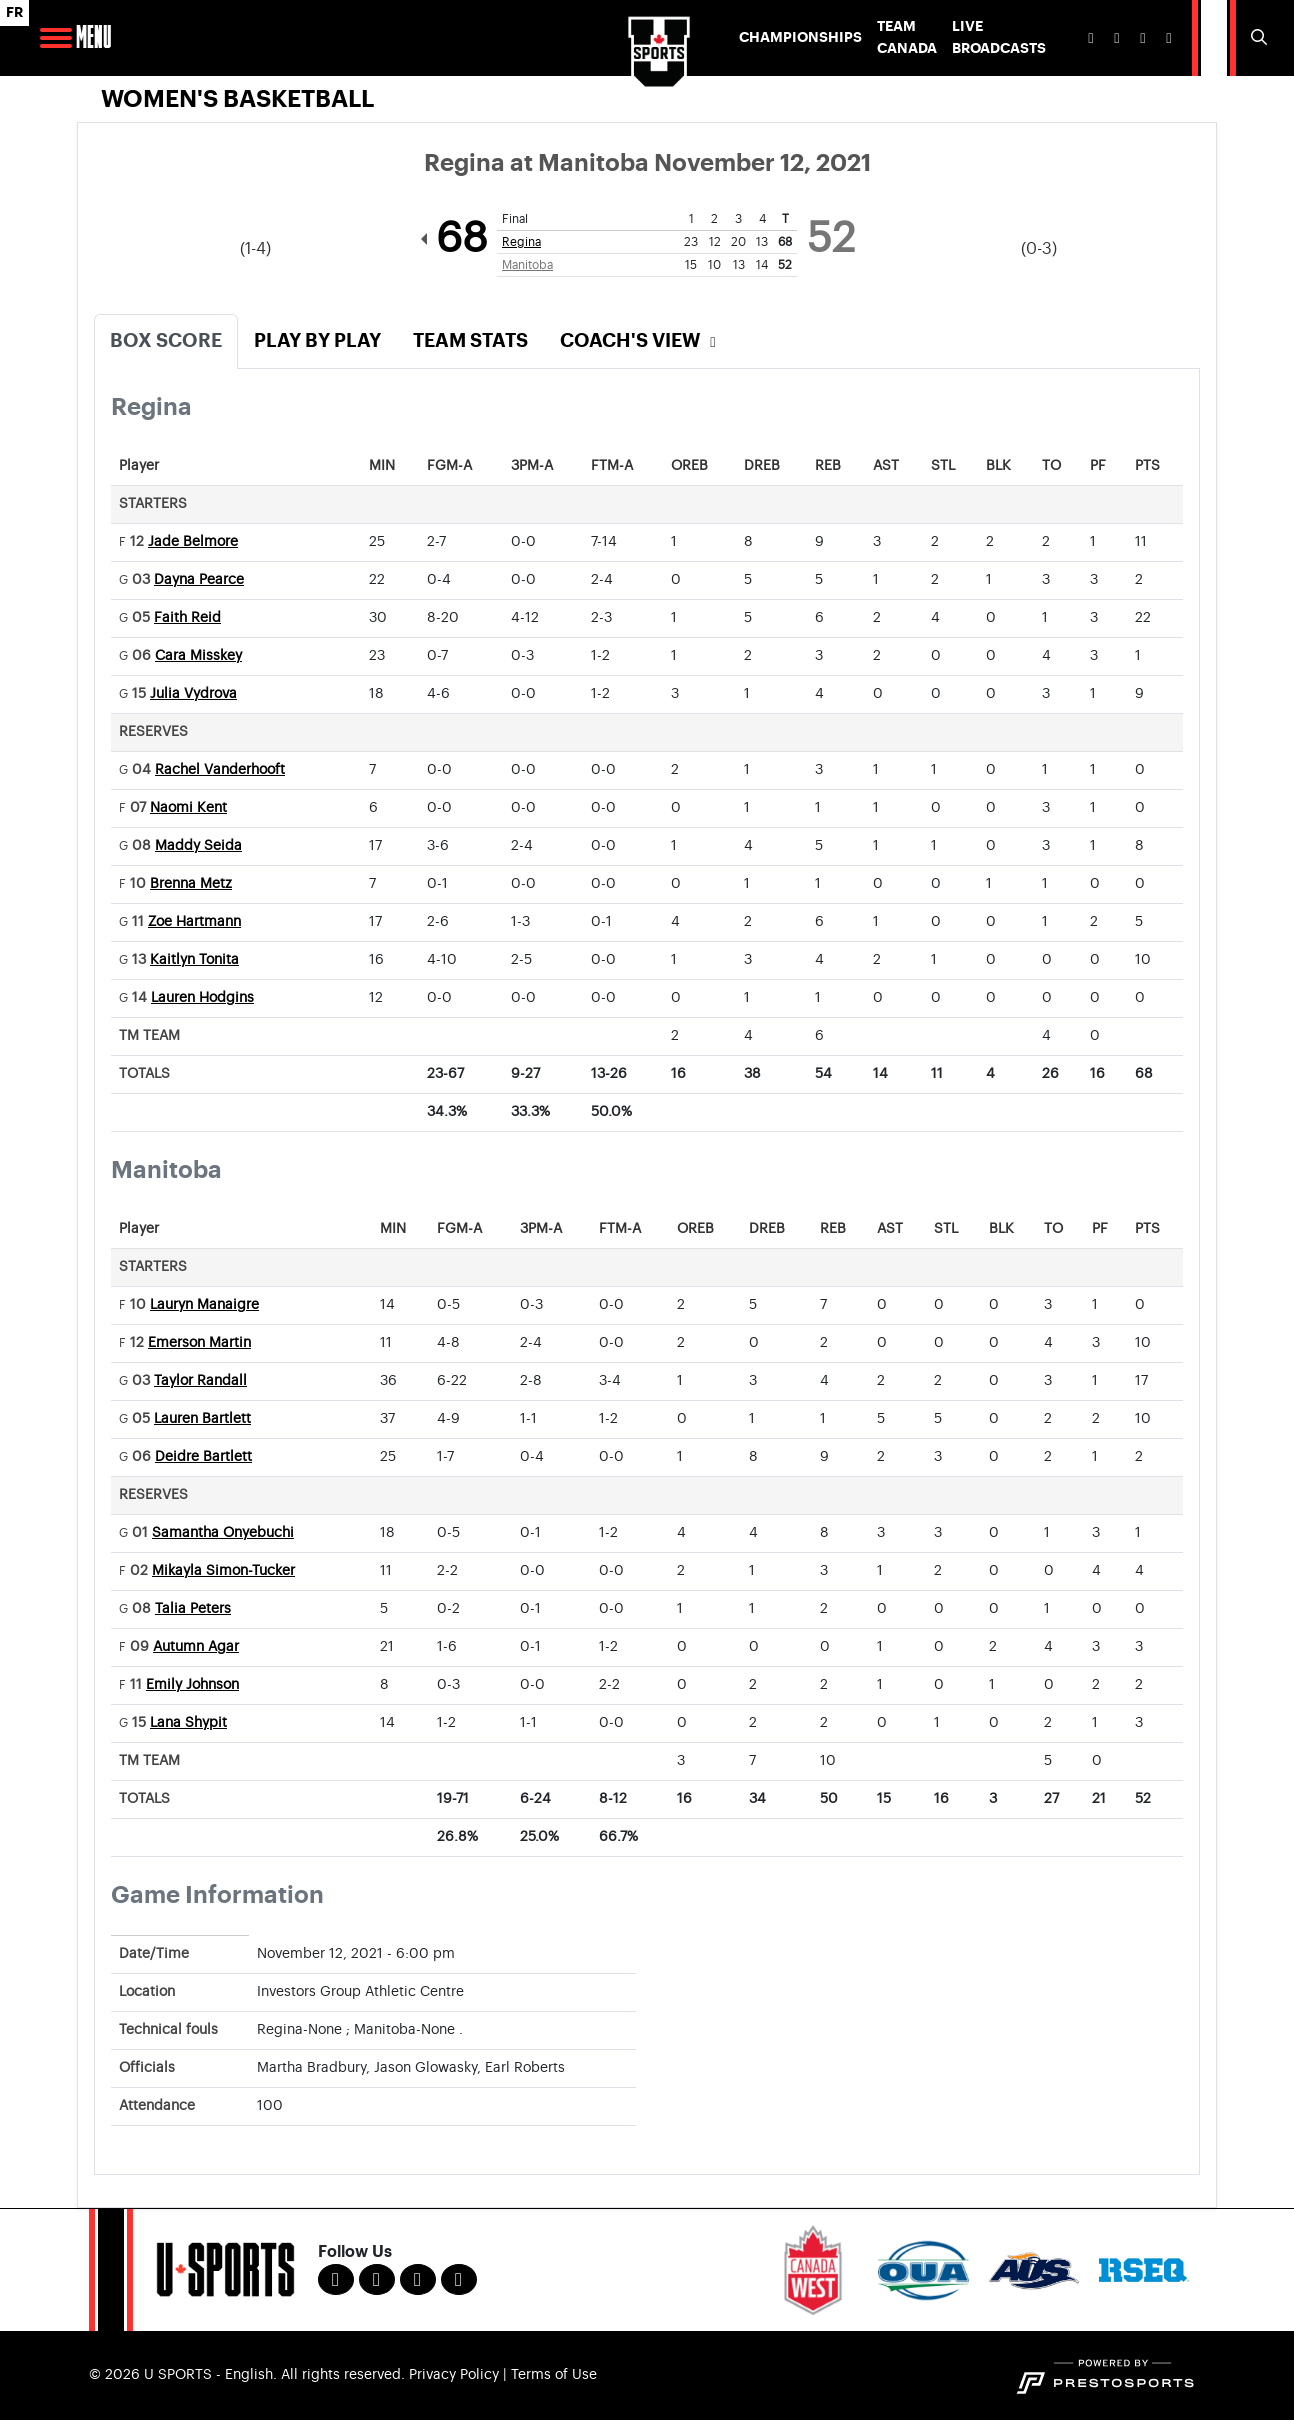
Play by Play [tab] (317, 340)
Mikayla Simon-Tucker (223, 1571)
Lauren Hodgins (202, 998)
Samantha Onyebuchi (223, 1533)
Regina (521, 242)
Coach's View (641, 340)
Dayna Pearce (199, 580)
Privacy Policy (454, 2375)
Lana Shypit (188, 1723)
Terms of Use (554, 2375)
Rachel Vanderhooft (220, 770)
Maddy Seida (198, 846)
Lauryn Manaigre (204, 1305)
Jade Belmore (193, 542)
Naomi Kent (188, 808)
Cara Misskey (198, 656)
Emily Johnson (192, 1685)
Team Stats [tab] (470, 340)
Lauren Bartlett (202, 1419)
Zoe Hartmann (194, 922)
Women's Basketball (237, 99)
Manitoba (527, 265)
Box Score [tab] (166, 340)
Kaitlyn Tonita (194, 960)
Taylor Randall (200, 1381)
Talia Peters (193, 1609)
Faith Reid (187, 618)
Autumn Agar (196, 1647)
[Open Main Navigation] (56, 38)
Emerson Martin (199, 1343)
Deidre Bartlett (203, 1457)
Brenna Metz (191, 884)
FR (14, 12)
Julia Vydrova (193, 694)
